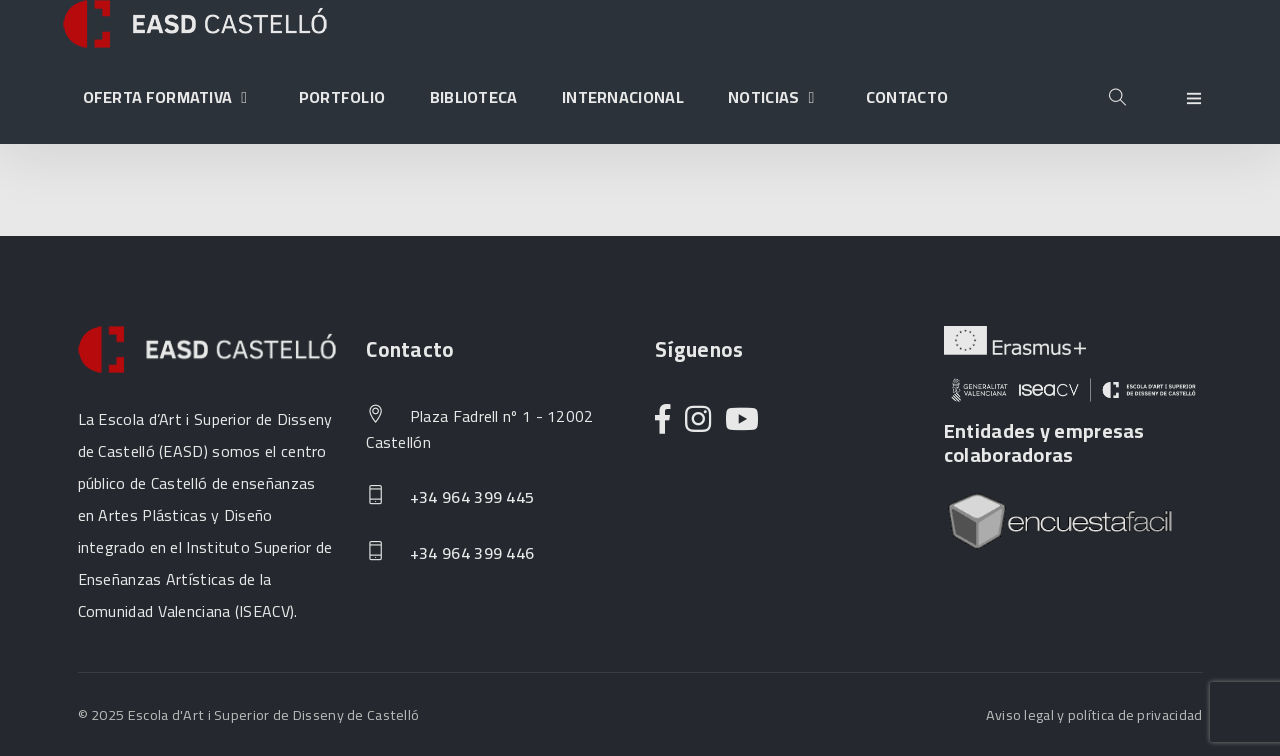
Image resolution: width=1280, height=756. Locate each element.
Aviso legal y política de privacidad (1094, 714)
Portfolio (342, 97)
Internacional (623, 97)
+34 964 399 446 (450, 554)
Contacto (907, 97)
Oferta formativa (169, 97)
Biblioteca (474, 97)
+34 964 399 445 (450, 498)
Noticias (774, 97)
